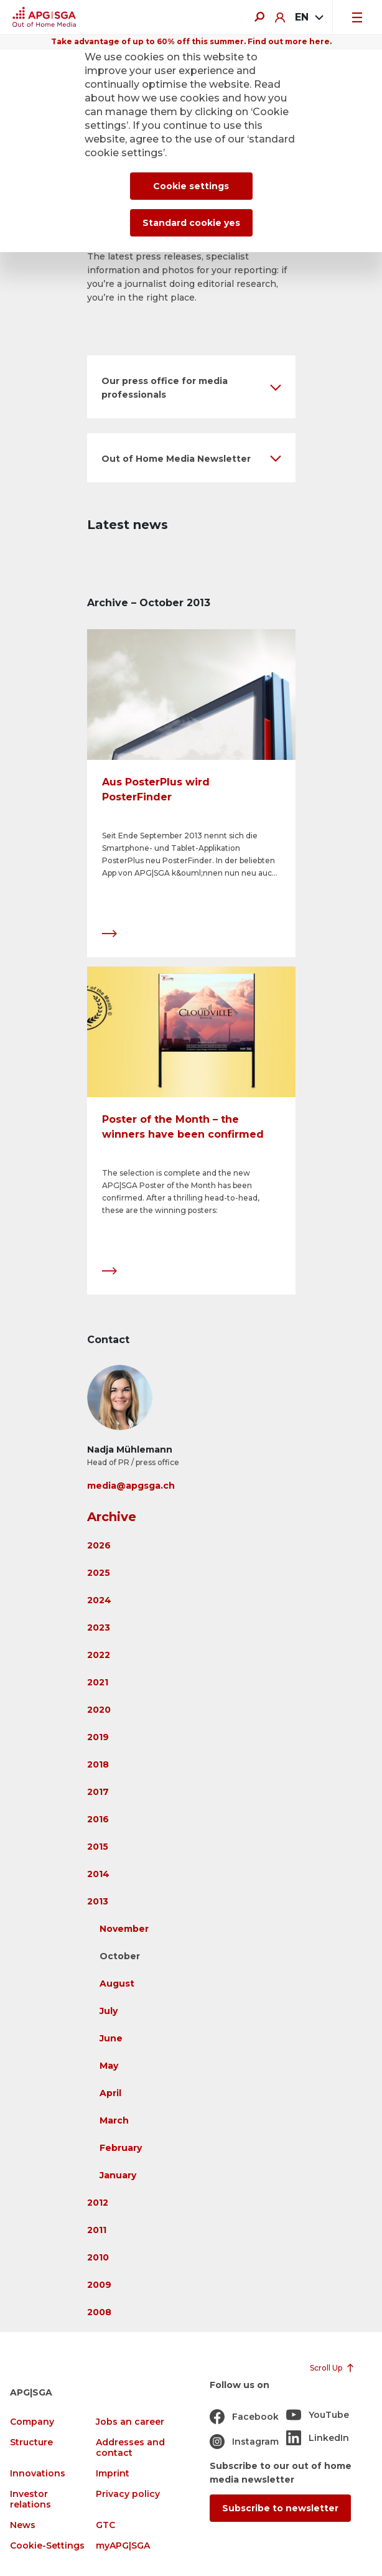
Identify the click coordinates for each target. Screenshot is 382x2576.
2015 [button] (97, 1846)
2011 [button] (96, 2230)
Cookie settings (191, 186)
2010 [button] (98, 2257)
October (120, 1956)
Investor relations (30, 2499)
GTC (105, 2525)
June (111, 2038)
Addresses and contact (130, 2447)
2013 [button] (97, 1901)
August (117, 1983)
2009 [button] (99, 2284)
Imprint (112, 2473)
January (118, 2175)
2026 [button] (99, 1545)
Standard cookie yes (191, 222)
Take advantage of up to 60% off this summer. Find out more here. (191, 41)
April (110, 2093)
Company (32, 2422)
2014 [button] (98, 1874)
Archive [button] (111, 1516)
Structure (31, 2442)
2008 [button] (99, 2312)
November (124, 1928)
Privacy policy (128, 2494)
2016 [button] (98, 1819)
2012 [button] (97, 2202)
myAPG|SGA (123, 2546)
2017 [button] (98, 1791)
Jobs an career (130, 2422)
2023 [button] (98, 1627)
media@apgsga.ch (131, 1485)
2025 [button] (98, 1572)
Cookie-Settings (47, 2546)
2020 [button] (99, 1709)
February (121, 2147)
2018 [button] (98, 1764)
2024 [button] (99, 1600)
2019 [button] (98, 1737)
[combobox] (308, 17)
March (114, 2120)
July (109, 2010)
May (109, 2065)
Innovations (37, 2473)
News (22, 2525)
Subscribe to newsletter (280, 2508)
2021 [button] (97, 1682)
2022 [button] (98, 1654)
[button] (191, 386)
